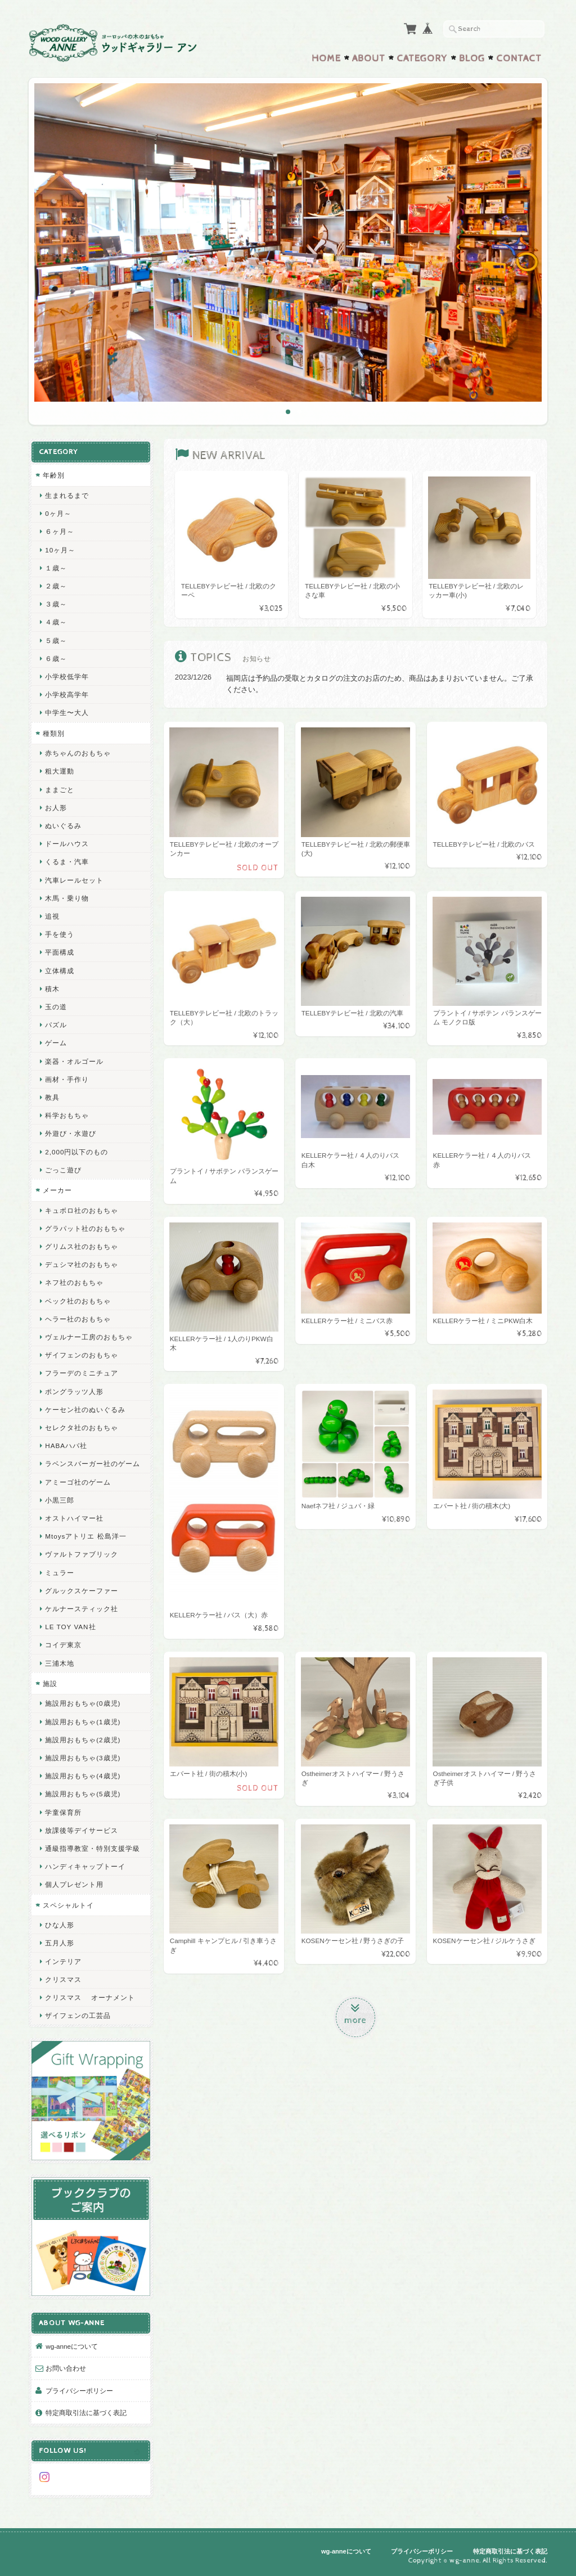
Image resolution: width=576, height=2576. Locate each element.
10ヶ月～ (60, 550)
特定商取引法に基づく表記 (86, 2412)
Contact (519, 58)
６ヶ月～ (59, 531)
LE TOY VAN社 (70, 1626)
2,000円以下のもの (76, 1152)
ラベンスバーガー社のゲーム (92, 1463)
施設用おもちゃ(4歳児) (82, 1775)
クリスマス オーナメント (90, 1997)
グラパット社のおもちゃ (85, 1228)
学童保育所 (63, 1812)
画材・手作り (67, 1079)
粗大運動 (59, 771)
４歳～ (56, 622)
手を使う (59, 934)
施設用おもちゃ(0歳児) (82, 1703)
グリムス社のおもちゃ (81, 1246)
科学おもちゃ (67, 1115)
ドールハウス (67, 843)
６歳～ (56, 658)
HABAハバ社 (66, 1445)
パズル (56, 1024)
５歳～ (56, 640)
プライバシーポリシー (79, 2390)
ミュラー (59, 1572)
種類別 (54, 733)
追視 (52, 916)
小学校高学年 (67, 694)
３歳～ (56, 604)
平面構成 (59, 952)
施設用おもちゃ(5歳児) (82, 1793)
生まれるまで (67, 495)
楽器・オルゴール (74, 1061)
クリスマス (63, 1979)
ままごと (59, 789)
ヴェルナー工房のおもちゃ (89, 1337)
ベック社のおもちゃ (78, 1301)
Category (422, 58)
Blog (472, 58)
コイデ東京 (63, 1644)
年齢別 (54, 475)
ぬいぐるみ (63, 825)
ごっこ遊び (63, 1170)
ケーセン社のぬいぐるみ (85, 1409)
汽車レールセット (74, 880)
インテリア (63, 1961)
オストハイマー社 (74, 1518)
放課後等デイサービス (81, 1830)
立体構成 (59, 970)
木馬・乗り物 (67, 898)
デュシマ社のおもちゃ (81, 1264)
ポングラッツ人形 (74, 1391)
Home (326, 58)
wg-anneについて (72, 2346)
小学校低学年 (67, 676)
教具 (52, 1097)
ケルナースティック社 (81, 1608)
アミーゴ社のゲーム (78, 1482)
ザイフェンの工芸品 (78, 2015)
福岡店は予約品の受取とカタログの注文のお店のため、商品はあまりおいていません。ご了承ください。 (379, 684)
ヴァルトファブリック (81, 1554)
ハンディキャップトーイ (85, 1866)
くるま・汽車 (67, 861)
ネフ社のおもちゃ (74, 1282)
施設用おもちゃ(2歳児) (82, 1739)
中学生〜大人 (67, 712)
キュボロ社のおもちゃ (81, 1210)
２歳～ (56, 586)
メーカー (57, 1190)
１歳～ (56, 568)
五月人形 (59, 1942)
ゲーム (56, 1042)
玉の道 (56, 1006)
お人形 (56, 807)
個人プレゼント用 (74, 1884)
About (368, 58)
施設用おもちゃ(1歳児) (82, 1721)
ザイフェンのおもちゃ (81, 1355)
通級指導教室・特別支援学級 (92, 1848)
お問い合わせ (66, 2368)
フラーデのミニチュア (81, 1373)
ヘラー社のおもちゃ (78, 1319)
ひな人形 (59, 1924)
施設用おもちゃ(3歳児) (82, 1757)
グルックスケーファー (81, 1590)
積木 (52, 988)
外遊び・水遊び (70, 1133)
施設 (50, 1683)
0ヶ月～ (58, 513)
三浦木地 (59, 1663)
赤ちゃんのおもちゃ (78, 753)
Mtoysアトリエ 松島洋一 (85, 1536)
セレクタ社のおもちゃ (81, 1427)
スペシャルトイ (68, 1905)
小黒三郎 (59, 1500)
